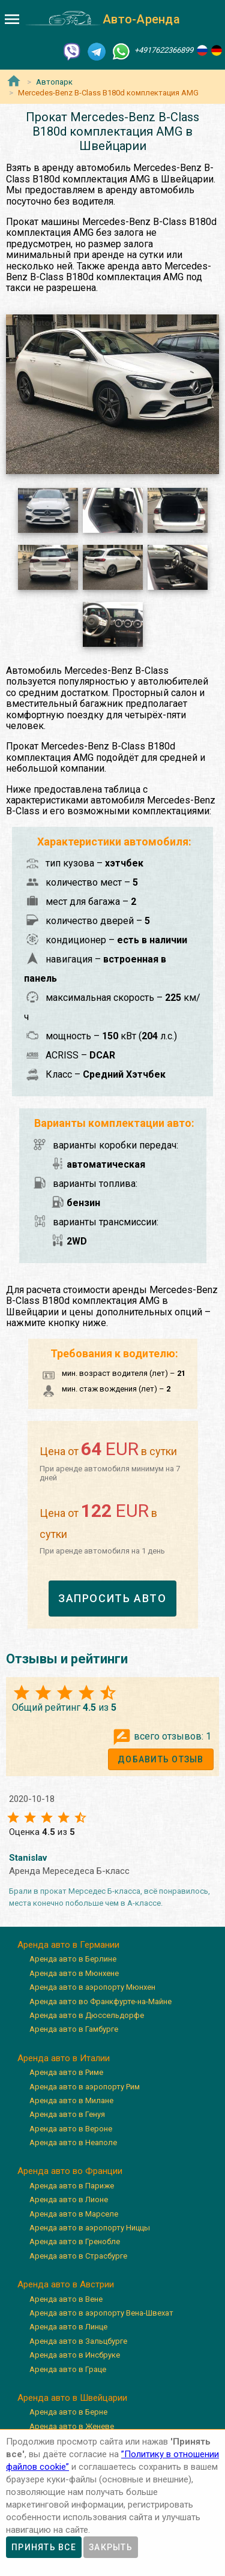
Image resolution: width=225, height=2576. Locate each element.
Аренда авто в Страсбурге (78, 2255)
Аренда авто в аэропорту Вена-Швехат (101, 2312)
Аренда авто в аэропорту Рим (84, 2086)
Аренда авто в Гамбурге (73, 2029)
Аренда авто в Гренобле (74, 2241)
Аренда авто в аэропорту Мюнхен (92, 1987)
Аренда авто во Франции (69, 2171)
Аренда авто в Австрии (65, 2284)
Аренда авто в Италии (63, 2058)
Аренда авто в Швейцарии (72, 2397)
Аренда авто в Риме (66, 2072)
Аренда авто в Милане (71, 2100)
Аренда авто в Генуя (67, 2114)
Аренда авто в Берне (68, 2411)
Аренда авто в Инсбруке (74, 2354)
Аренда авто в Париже (71, 2185)
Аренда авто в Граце (67, 2369)
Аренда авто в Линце (68, 2326)
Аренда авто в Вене (66, 2299)
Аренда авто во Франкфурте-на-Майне (100, 2001)
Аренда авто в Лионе (68, 2199)
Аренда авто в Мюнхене (74, 1973)
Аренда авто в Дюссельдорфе (86, 2015)
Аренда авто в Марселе (73, 2213)
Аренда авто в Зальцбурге (78, 2341)
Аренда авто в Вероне (70, 2128)
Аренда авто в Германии (68, 1944)
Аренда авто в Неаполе (73, 2142)
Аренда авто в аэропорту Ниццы (89, 2227)
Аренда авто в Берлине (72, 1958)
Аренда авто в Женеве (71, 2426)
